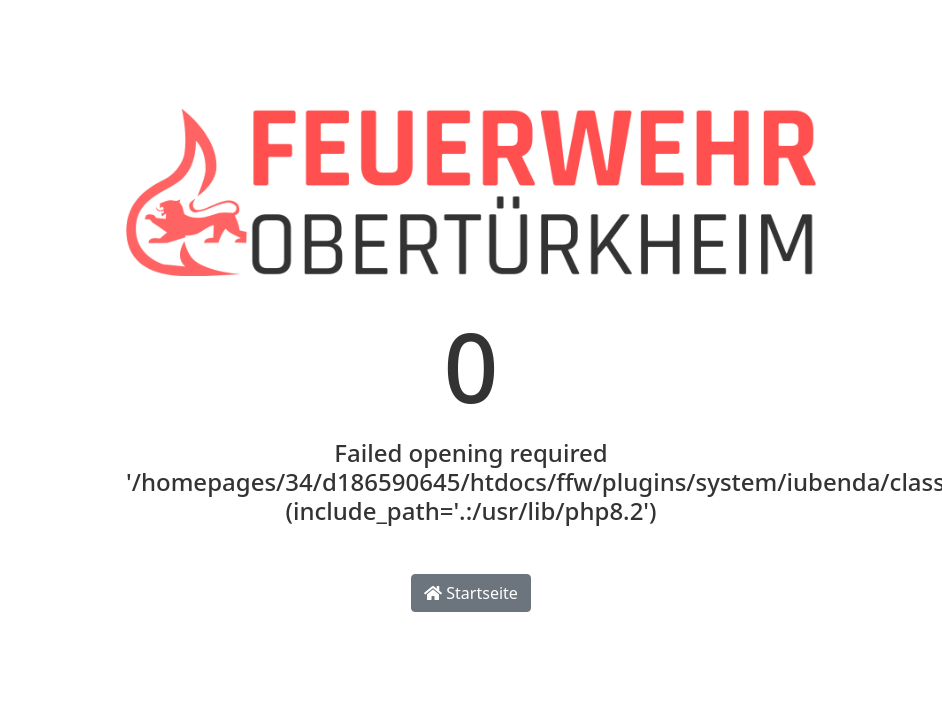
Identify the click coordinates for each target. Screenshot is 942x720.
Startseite (471, 593)
